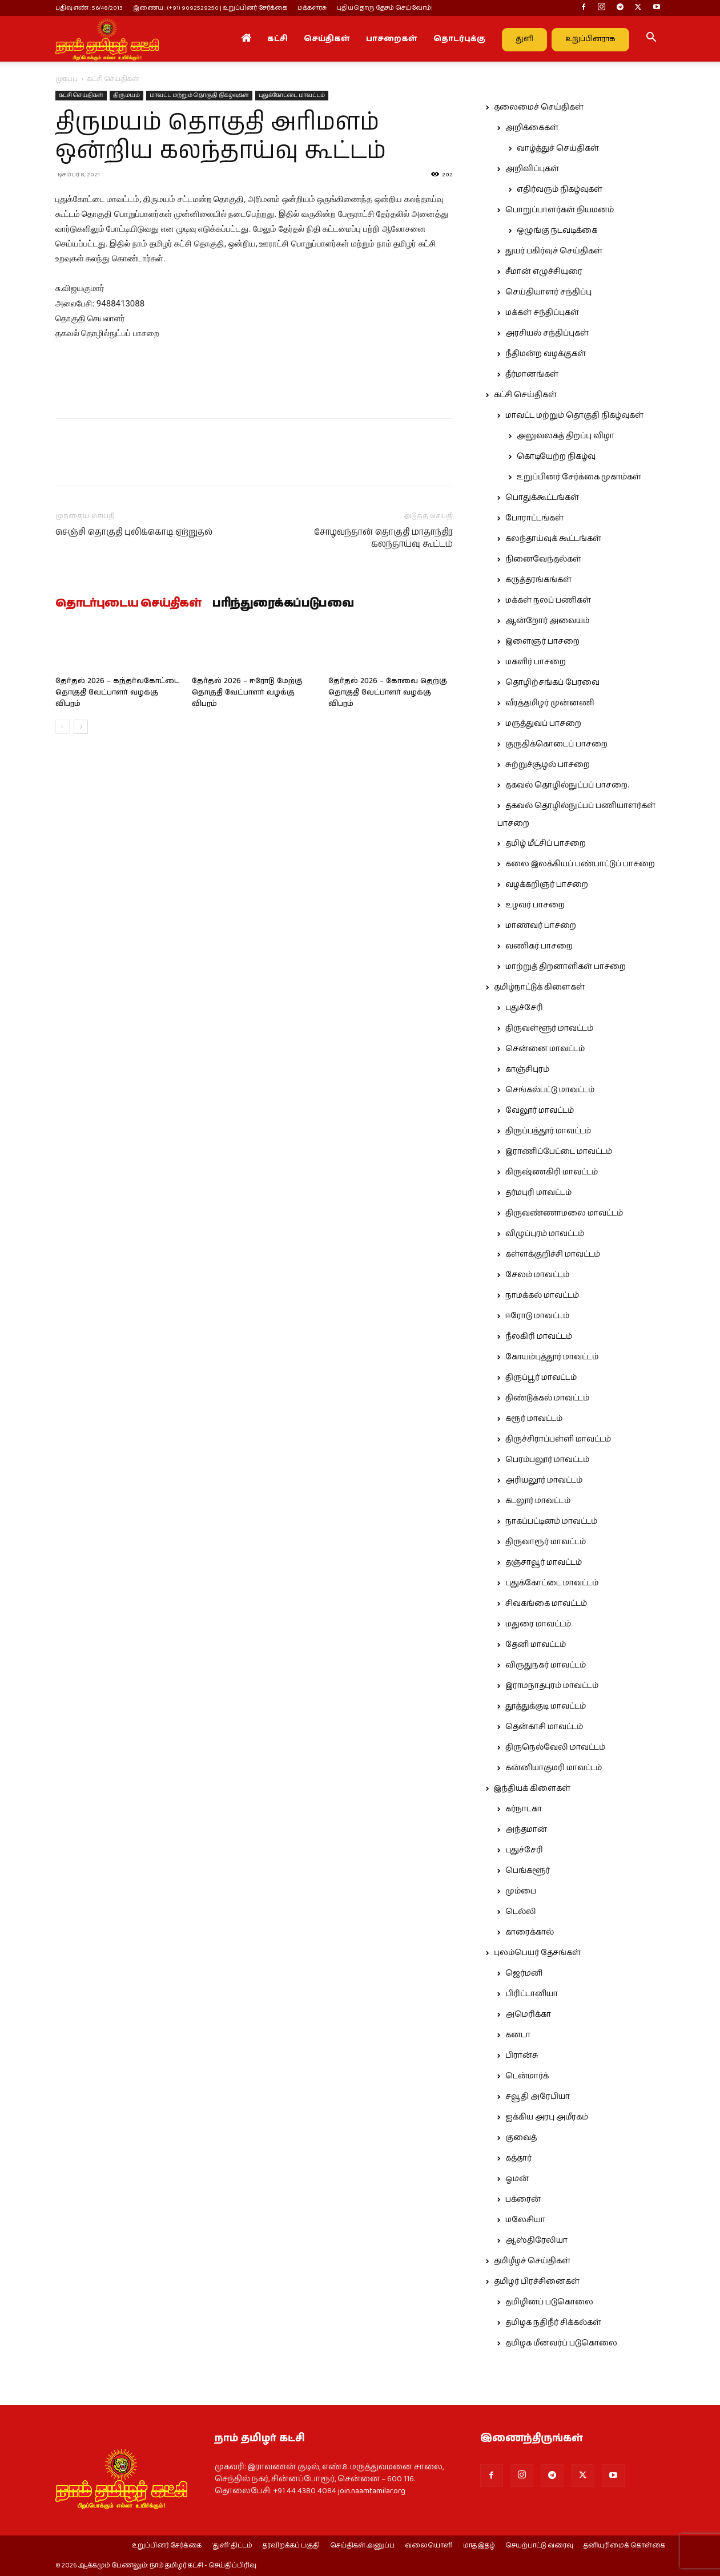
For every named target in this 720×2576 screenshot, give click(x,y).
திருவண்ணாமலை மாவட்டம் (564, 1213)
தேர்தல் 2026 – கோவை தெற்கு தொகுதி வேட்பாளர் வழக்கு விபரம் (387, 692)
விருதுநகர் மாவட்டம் (545, 1665)
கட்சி (277, 39)
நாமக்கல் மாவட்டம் (542, 1295)
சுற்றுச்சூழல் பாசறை (547, 764)
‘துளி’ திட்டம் (232, 2546)
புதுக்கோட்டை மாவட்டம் (292, 95)
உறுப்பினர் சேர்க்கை (167, 2546)
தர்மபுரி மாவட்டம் (538, 1192)
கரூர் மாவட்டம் (533, 1418)
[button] (651, 39)
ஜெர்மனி (523, 1973)
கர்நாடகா (523, 1809)
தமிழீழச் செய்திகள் (532, 2261)
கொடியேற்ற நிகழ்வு (556, 456)
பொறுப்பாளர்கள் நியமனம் (559, 210)
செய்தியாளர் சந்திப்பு (548, 292)
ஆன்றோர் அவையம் (547, 621)
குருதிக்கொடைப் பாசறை (556, 744)
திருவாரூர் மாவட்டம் (545, 1542)
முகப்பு (66, 79)
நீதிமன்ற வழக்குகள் (545, 354)
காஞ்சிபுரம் (527, 1069)
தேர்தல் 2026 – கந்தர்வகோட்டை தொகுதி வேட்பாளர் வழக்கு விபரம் (117, 692)
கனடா (517, 2035)
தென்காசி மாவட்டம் (544, 1727)
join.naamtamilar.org (371, 2491)
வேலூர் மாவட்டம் (539, 1110)
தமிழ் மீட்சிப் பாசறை (545, 843)
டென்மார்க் (527, 2076)
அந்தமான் (526, 1829)
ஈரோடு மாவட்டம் (537, 1316)
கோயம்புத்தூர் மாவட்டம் (551, 1357)
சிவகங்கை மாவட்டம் (546, 1603)
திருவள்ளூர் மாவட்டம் (549, 1028)
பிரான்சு (521, 2055)
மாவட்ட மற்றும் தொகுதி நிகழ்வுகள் (199, 95)
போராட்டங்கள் (534, 518)
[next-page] (81, 727)
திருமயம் (126, 95)
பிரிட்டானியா (531, 1994)
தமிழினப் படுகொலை (549, 2302)
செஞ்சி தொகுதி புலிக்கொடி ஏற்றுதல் (133, 532)
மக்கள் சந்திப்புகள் (542, 312)
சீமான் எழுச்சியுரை (543, 271)
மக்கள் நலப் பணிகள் (548, 600)
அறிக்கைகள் (531, 128)
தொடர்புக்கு (459, 39)
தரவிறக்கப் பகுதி (291, 2546)
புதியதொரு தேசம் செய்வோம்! (385, 8)
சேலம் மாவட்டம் (537, 1275)
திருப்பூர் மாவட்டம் (541, 1377)
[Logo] (107, 39)
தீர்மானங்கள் (531, 374)
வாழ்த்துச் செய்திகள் (558, 148)
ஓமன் (517, 2179)
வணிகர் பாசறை (539, 946)
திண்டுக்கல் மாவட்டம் (547, 1398)
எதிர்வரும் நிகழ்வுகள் (559, 189)
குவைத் (521, 2137)
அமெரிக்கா (528, 2014)
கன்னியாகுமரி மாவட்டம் (553, 1768)
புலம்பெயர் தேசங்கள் (537, 1953)
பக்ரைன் (523, 2199)
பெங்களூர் (527, 1870)
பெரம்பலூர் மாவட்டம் (547, 1459)
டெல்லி (520, 1911)
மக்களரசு (312, 8)
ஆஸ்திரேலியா (536, 2240)
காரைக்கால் (529, 1932)
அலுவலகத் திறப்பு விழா (565, 436)
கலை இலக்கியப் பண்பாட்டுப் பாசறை (580, 864)
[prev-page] (62, 727)
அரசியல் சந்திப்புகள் (547, 333)
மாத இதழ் (479, 2546)
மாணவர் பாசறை (540, 925)
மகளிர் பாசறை (535, 662)
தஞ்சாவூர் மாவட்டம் (543, 1562)
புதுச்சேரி (524, 1008)
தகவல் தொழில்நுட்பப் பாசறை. (567, 785)
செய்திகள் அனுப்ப (362, 2546)
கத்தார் (518, 2158)
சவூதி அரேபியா (537, 2096)
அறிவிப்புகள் (532, 169)
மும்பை (520, 1891)
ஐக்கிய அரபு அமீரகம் (546, 2117)
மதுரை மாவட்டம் (538, 1624)
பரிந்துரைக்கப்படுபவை (282, 603)
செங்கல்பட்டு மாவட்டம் (549, 1090)
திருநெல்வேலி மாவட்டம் (555, 1747)
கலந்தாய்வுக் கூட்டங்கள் (553, 538)
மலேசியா (525, 2220)
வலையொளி (429, 2546)
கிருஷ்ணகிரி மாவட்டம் (551, 1172)
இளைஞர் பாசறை (542, 641)
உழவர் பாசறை (535, 905)
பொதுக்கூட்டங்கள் (542, 497)
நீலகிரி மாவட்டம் (538, 1336)
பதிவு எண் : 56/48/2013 (89, 8)
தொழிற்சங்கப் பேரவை (552, 682)
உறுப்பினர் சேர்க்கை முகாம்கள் (579, 477)
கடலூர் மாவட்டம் (537, 1501)
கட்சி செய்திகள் (81, 95)
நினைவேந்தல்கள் (543, 559)
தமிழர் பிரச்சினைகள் (537, 2281)
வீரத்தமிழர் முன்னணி (549, 703)
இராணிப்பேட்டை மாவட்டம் (558, 1151)
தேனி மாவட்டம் (535, 1644)
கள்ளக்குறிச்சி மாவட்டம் (552, 1254)
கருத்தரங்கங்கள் (538, 580)
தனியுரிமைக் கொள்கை (624, 2546)
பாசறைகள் (391, 39)
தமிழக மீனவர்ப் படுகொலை (561, 2343)
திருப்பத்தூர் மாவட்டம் (548, 1131)
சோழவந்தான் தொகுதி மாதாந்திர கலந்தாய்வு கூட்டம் (383, 538)
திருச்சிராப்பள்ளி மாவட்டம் (558, 1439)
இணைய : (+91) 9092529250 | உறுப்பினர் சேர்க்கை (210, 8)
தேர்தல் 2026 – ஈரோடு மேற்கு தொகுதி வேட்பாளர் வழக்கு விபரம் (247, 692)
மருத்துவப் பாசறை (543, 723)
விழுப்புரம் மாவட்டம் (544, 1234)
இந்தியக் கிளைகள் (532, 1788)
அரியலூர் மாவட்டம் (543, 1480)
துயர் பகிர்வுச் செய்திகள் (553, 251)
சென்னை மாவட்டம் (545, 1049)
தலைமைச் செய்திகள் (539, 107)
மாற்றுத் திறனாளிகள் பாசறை (565, 966)
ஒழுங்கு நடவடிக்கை (557, 230)
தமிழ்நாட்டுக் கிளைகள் (539, 987)
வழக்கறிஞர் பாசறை (546, 884)
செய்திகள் (327, 39)
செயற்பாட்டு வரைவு (539, 2546)
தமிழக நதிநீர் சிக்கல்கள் (553, 2322)
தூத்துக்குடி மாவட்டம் (545, 1706)
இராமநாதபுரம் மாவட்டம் (551, 1685)
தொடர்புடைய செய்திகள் (128, 603)
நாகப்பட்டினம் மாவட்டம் (551, 1521)
